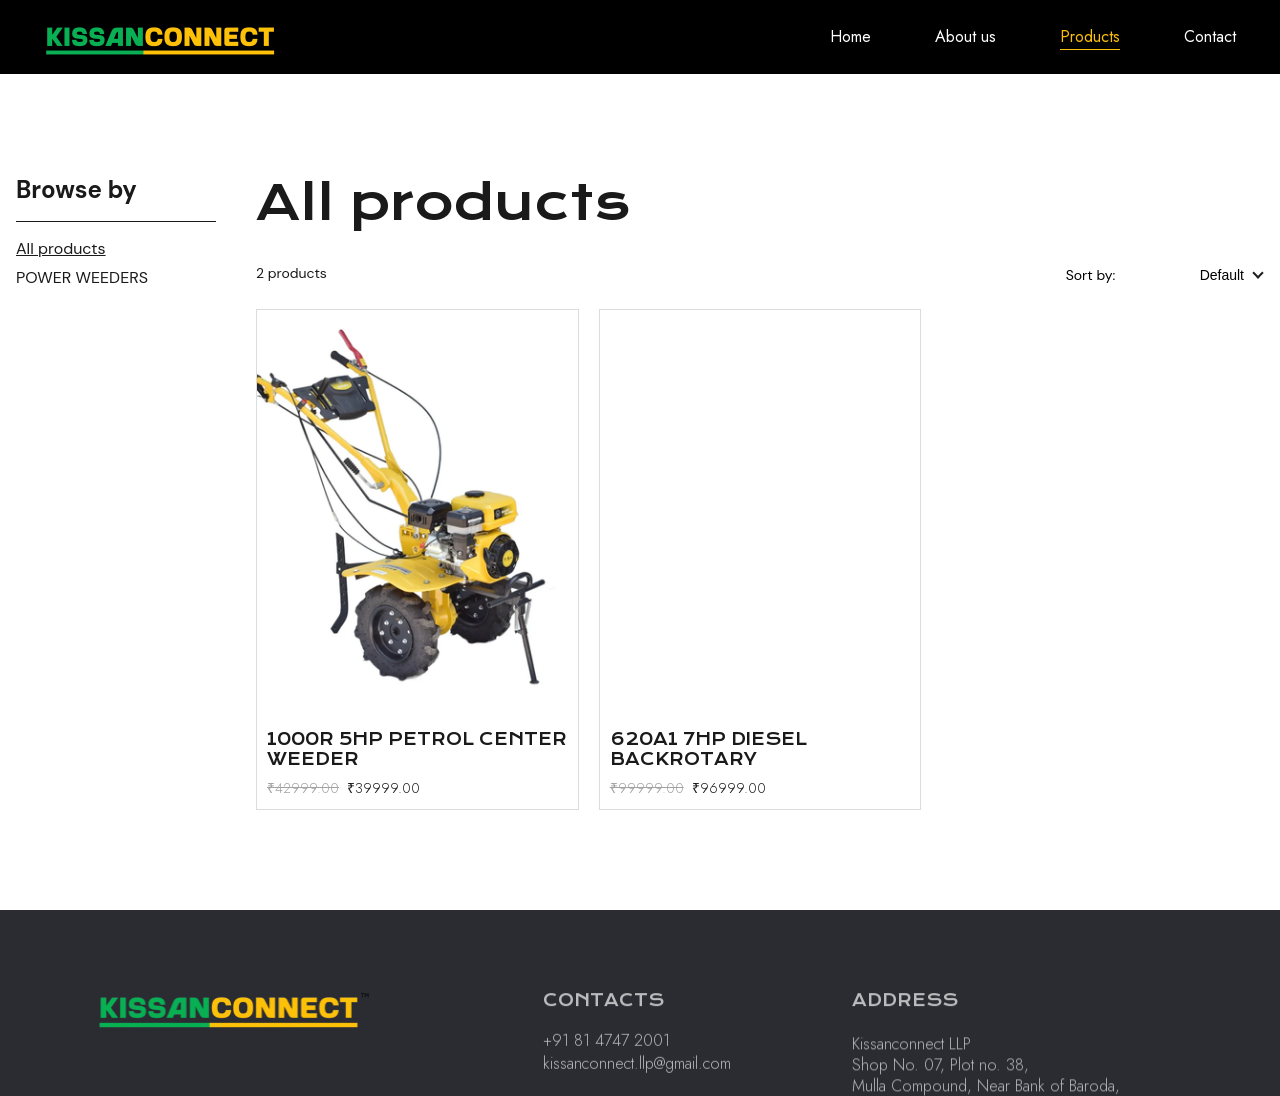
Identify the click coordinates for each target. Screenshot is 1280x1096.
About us (965, 36)
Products (1090, 36)
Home (850, 36)
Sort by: (1092, 275)
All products (61, 248)
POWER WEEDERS (82, 277)
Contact (1210, 36)
